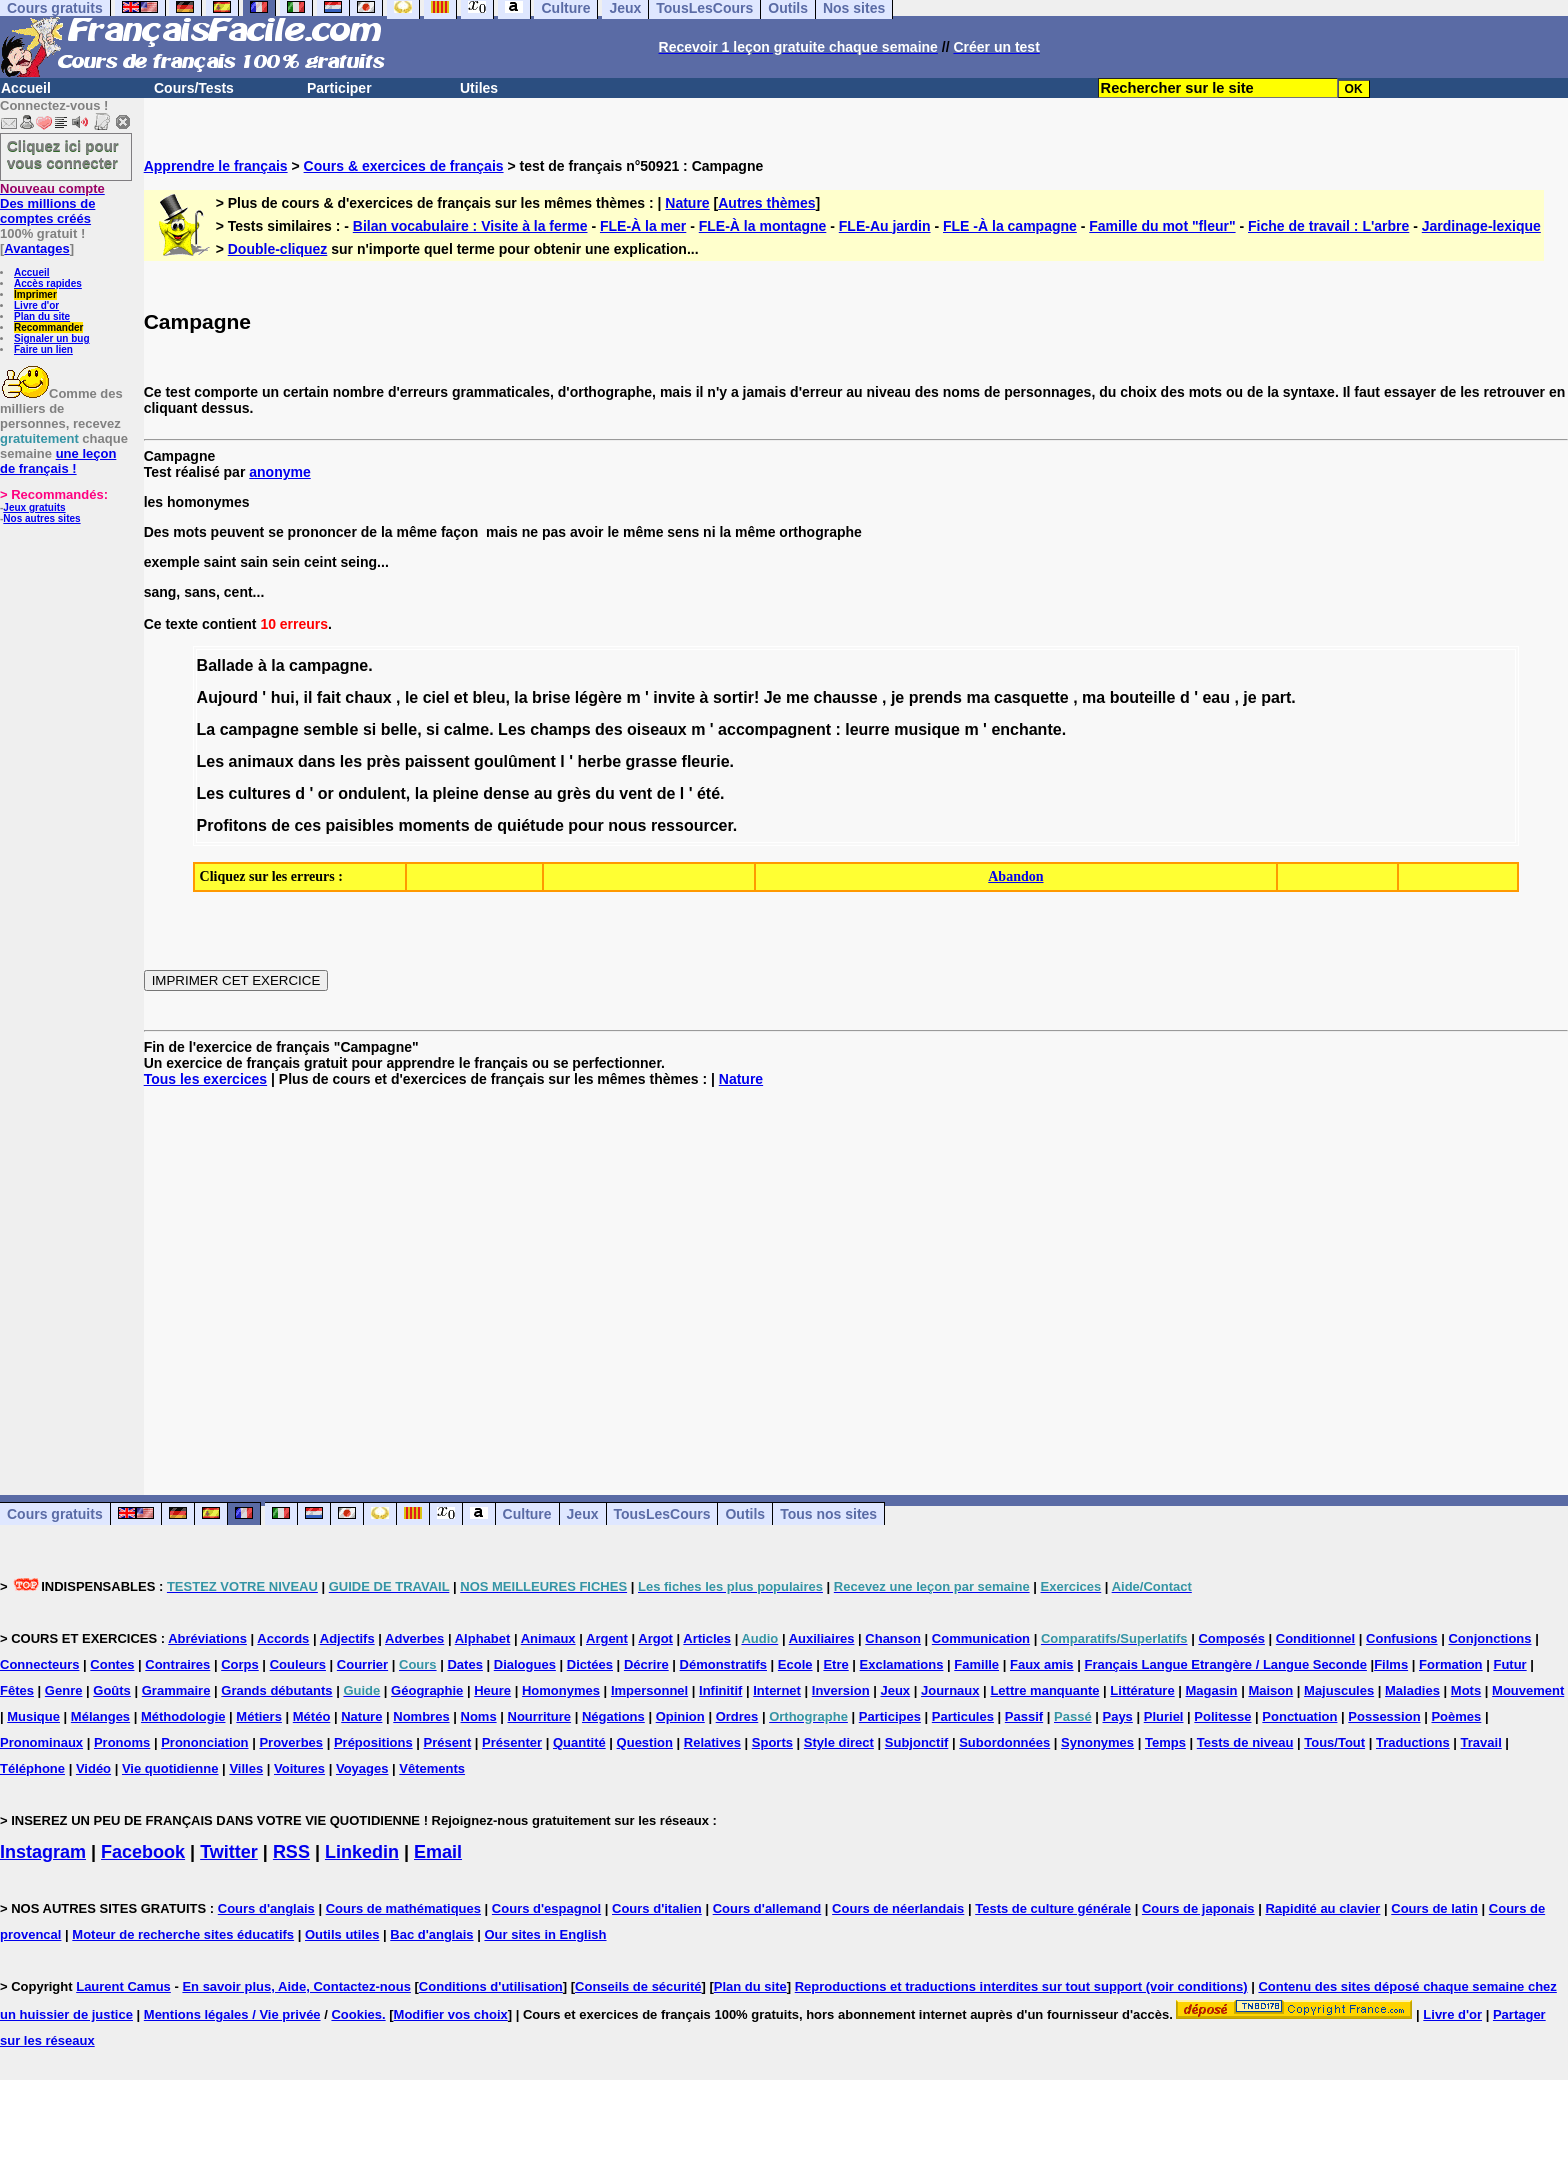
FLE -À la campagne (1010, 226)
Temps (1165, 1742)
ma (977, 697)
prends (935, 697)
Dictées (590, 1664)
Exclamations (902, 1664)
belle (399, 729)
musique (927, 729)
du (605, 793)
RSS (291, 1852)
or (326, 793)
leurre (867, 729)
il (308, 697)
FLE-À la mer (643, 226)
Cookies (356, 2014)
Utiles (479, 88)
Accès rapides (48, 283)
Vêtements (432, 1768)
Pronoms (122, 1742)
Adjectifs (347, 1638)
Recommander (48, 327)
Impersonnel (649, 1690)
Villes (246, 1768)
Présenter (512, 1742)
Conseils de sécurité (638, 1986)
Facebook (143, 1852)
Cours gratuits (55, 1514)
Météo (312, 1716)
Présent (448, 1742)
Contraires (177, 1664)
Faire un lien (43, 349)
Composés (1231, 1638)
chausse (845, 697)
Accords (283, 1638)
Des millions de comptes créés (52, 203)
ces (307, 825)
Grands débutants (276, 1690)
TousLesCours (662, 1514)
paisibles (360, 825)
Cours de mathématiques (403, 1908)
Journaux (950, 1690)
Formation (1451, 1664)
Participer (339, 88)
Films (1391, 1664)
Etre (835, 1664)
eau (1216, 697)
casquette (1031, 697)
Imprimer (35, 294)
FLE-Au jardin (885, 226)
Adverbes (414, 1638)
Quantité (579, 1742)
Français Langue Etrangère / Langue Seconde (1225, 1664)
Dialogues (525, 1664)
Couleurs (298, 1664)
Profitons (232, 825)
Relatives (712, 1742)
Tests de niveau (1245, 1742)
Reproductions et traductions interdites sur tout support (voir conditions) (1021, 1986)
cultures (260, 793)
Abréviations (207, 1638)
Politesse (1222, 1716)
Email (438, 1852)
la (277, 665)
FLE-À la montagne (763, 226)
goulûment (515, 761)
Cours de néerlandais (898, 1908)
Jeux (583, 1514)
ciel (436, 697)
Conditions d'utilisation (491, 1986)
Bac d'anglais (431, 1934)
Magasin (1212, 1690)
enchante (1026, 729)
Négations (613, 1716)
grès (574, 793)
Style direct (839, 1742)
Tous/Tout (1334, 1742)
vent (635, 793)
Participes (890, 1716)
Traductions (1413, 1742)
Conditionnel (1315, 1638)
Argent (607, 1638)
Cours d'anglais (266, 1908)
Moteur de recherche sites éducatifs (183, 1934)
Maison (1270, 1690)
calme (466, 729)
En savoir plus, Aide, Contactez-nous (296, 1986)
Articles (707, 1638)
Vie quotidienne (170, 1768)
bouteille (1143, 697)
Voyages (362, 1768)
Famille (976, 1664)
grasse (652, 761)
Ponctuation (1299, 1716)
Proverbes (291, 1742)
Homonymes (561, 1690)
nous (627, 825)
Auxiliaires (822, 1638)
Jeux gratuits (34, 507)
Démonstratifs (723, 1664)
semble (330, 729)
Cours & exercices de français (404, 166)
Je (773, 697)
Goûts (112, 1690)
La (206, 729)
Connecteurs (39, 1664)
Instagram (43, 1852)
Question (645, 1742)
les (351, 761)
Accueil (26, 88)
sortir (733, 697)
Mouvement (1528, 1690)
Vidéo (93, 1768)
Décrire (646, 1664)
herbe (600, 761)
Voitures (299, 1768)
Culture (527, 1514)
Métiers (259, 1716)
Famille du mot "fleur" (1162, 226)
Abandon (1015, 876)
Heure (492, 1690)
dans (316, 761)
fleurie (706, 761)
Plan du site (42, 316)
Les (512, 729)
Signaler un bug (52, 338)
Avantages (36, 248)
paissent (437, 761)
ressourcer (692, 825)
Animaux (548, 1638)
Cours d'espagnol (546, 1908)
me (797, 697)
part (1276, 697)
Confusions (1402, 1638)
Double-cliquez (278, 249)
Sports (772, 1742)
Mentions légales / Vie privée (232, 2014)
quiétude (530, 825)
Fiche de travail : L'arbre (1328, 226)
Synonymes (1097, 1742)
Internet (777, 1690)
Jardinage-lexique (1481, 226)
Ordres (737, 1716)
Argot (655, 1638)
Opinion (680, 1716)
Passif (1024, 1716)
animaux (261, 761)
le (411, 697)
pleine (456, 793)
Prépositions (373, 1742)
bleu (489, 697)
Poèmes (1456, 1716)
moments (433, 825)
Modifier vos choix (451, 2014)
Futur (1509, 1664)
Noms (479, 1716)
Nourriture (540, 1716)
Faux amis (1042, 1664)
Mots (1466, 1690)
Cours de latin (1434, 1908)
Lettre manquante (1044, 1690)
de (666, 793)
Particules (963, 1716)
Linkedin (362, 1852)
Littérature (1142, 1690)
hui (283, 697)
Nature (687, 203)
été (708, 793)
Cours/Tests (194, 88)
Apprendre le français (216, 166)
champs (560, 729)
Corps (240, 1664)
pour (586, 825)
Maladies (1412, 1690)
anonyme (279, 472)
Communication (981, 1638)
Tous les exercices (205, 1079)
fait (329, 697)
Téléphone (32, 1768)
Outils (745, 1514)
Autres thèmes (766, 203)
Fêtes (17, 1690)
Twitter (229, 1852)
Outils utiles (342, 1934)
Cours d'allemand (767, 1908)
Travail (1481, 1742)
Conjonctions (1489, 1638)
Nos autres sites (41, 518)
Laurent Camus (123, 1986)
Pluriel (1164, 1716)
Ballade (225, 665)
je (897, 697)
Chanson (893, 1638)
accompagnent (774, 729)
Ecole (795, 1664)
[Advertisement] (856, 1275)
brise (551, 697)
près (383, 761)
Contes (112, 1664)
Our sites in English (545, 1934)
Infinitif (720, 1690)
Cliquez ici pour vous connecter (63, 154)
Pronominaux (41, 1742)
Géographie (427, 1690)
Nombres (421, 1716)
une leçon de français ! (58, 461)
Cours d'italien (657, 1908)
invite (674, 697)
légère (598, 697)
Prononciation (204, 1742)
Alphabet (483, 1638)
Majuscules (1339, 1690)
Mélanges (100, 1716)
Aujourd (227, 697)
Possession (1384, 1716)
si (369, 729)
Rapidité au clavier (1322, 1908)
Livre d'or (36, 305)
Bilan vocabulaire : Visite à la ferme (470, 226)
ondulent (372, 793)
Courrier (362, 1664)
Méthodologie (183, 1716)
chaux (368, 697)
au (543, 793)
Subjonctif (917, 1742)
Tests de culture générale (1053, 1908)
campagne (328, 665)
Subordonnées (1004, 1742)
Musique (33, 1716)
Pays (1117, 1716)
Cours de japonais (1198, 1908)
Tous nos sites (828, 1514)
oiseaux (657, 729)
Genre (64, 1690)
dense (506, 793)
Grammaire (176, 1690)
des (609, 729)
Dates (464, 1664)
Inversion (841, 1690)
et (461, 697)
